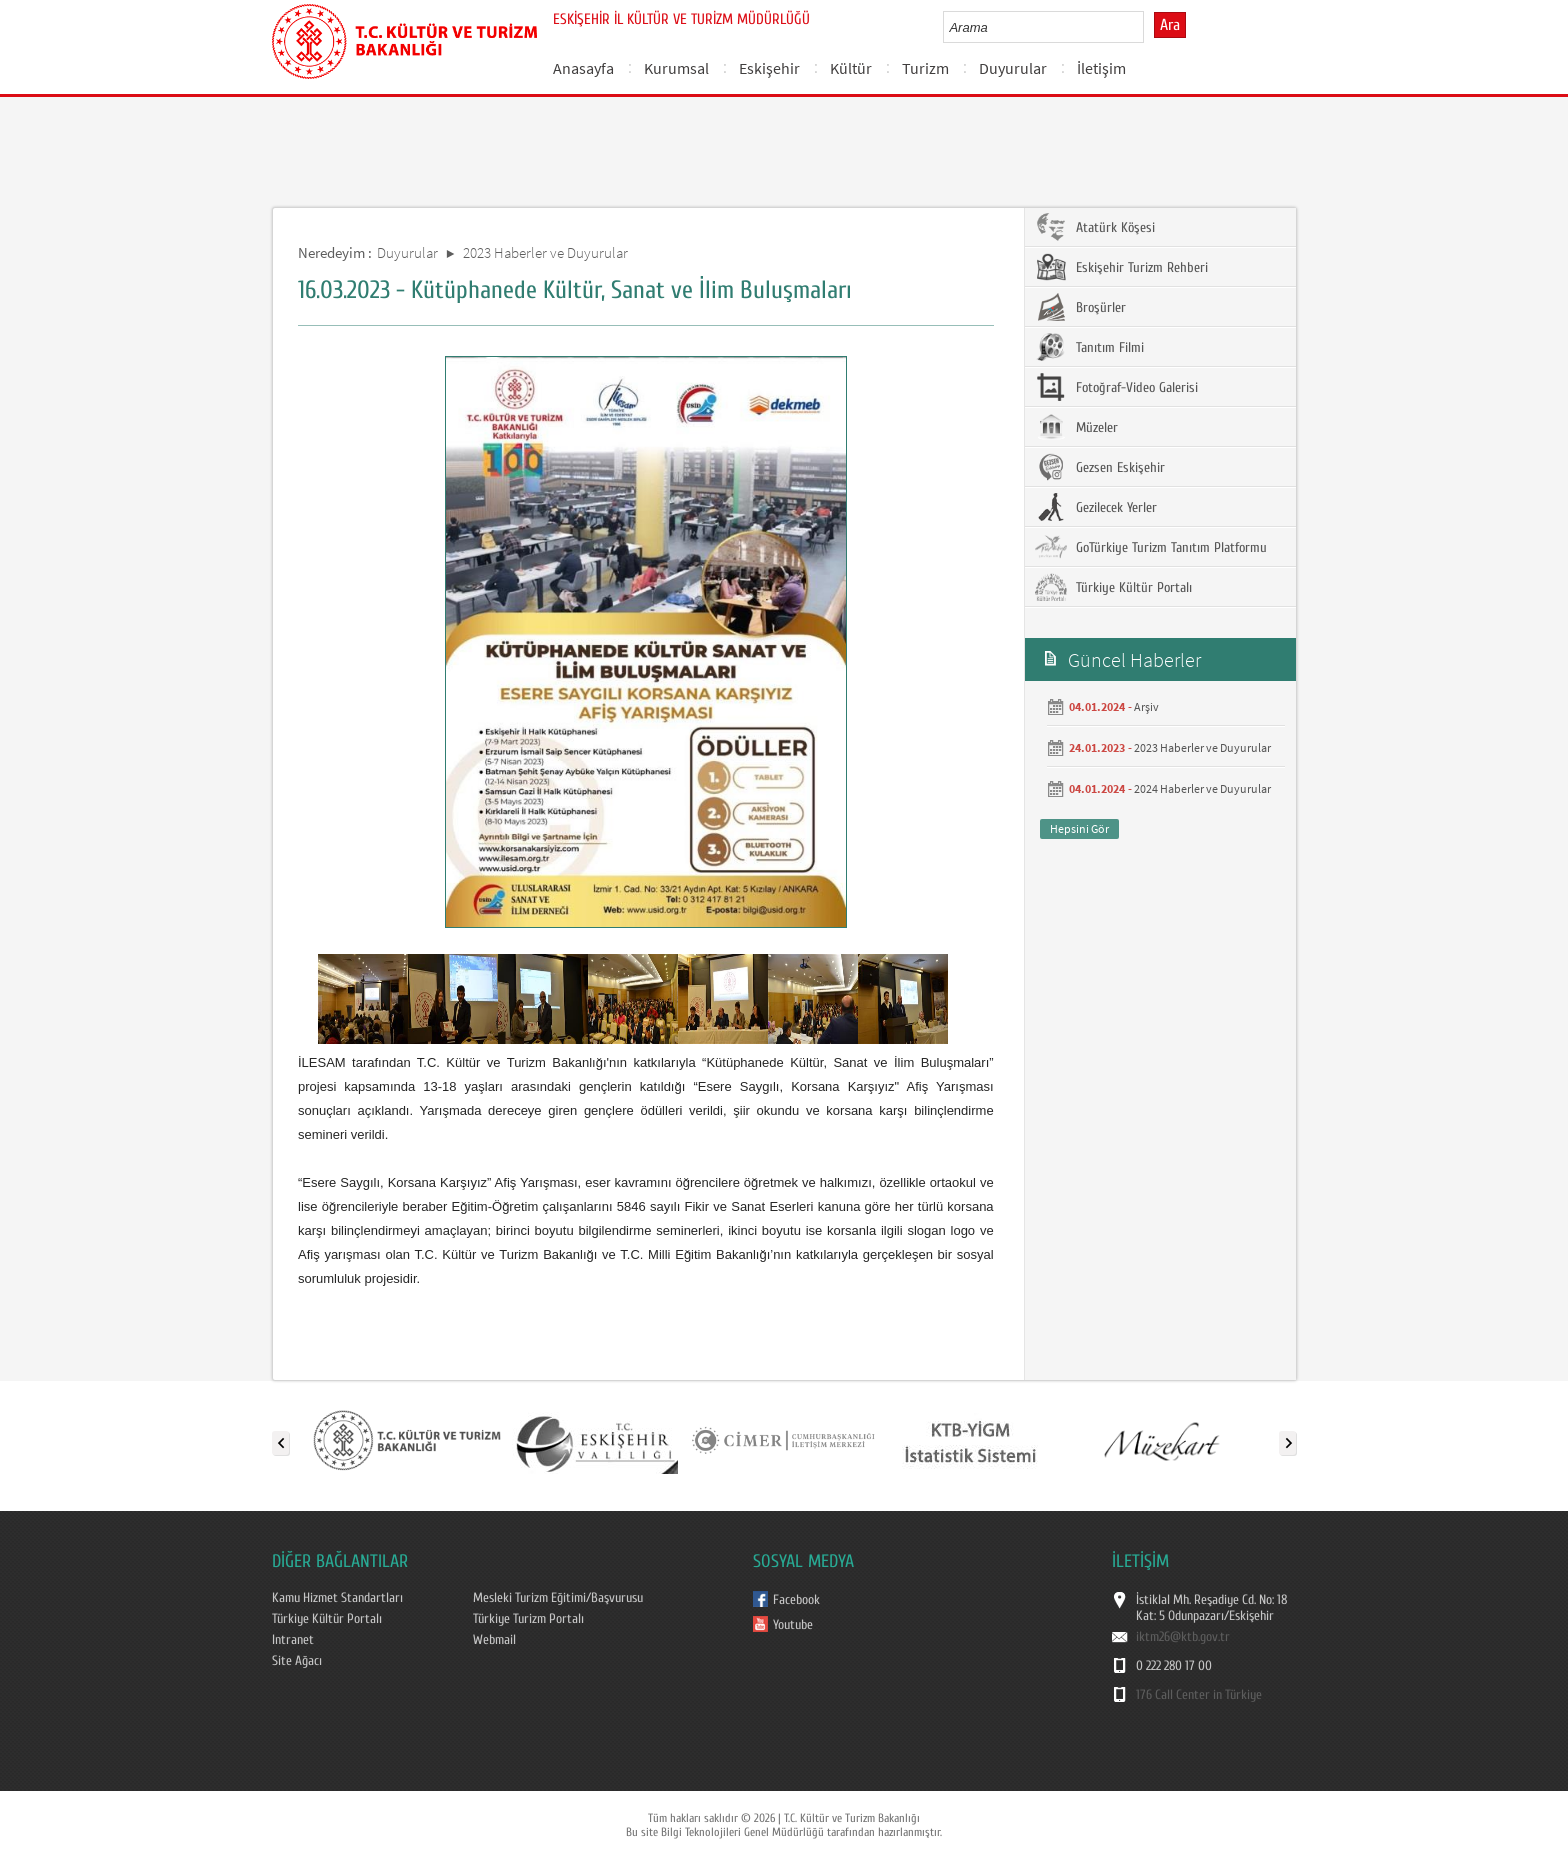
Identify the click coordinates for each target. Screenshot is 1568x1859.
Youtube (793, 1625)
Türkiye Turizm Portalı (528, 1619)
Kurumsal (676, 68)
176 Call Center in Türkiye (1199, 1695)
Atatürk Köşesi (1095, 227)
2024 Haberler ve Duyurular (1202, 788)
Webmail (494, 1640)
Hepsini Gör (1079, 828)
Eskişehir (769, 68)
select (1149, 27)
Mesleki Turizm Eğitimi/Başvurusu (558, 1598)
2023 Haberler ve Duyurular (545, 252)
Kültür (851, 68)
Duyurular (1013, 68)
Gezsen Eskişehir (1100, 467)
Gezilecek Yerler (1096, 507)
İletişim (1101, 68)
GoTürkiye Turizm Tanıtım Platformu (1151, 547)
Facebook (796, 1600)
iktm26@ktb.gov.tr (1183, 1637)
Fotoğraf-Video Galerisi (1116, 387)
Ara (1170, 25)
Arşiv (1146, 706)
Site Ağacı (297, 1661)
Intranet (293, 1640)
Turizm (925, 68)
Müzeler (1076, 427)
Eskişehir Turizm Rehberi (1121, 267)
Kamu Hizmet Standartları (337, 1598)
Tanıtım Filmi (1089, 347)
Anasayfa (583, 68)
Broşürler (1080, 307)
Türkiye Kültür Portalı (1113, 587)
